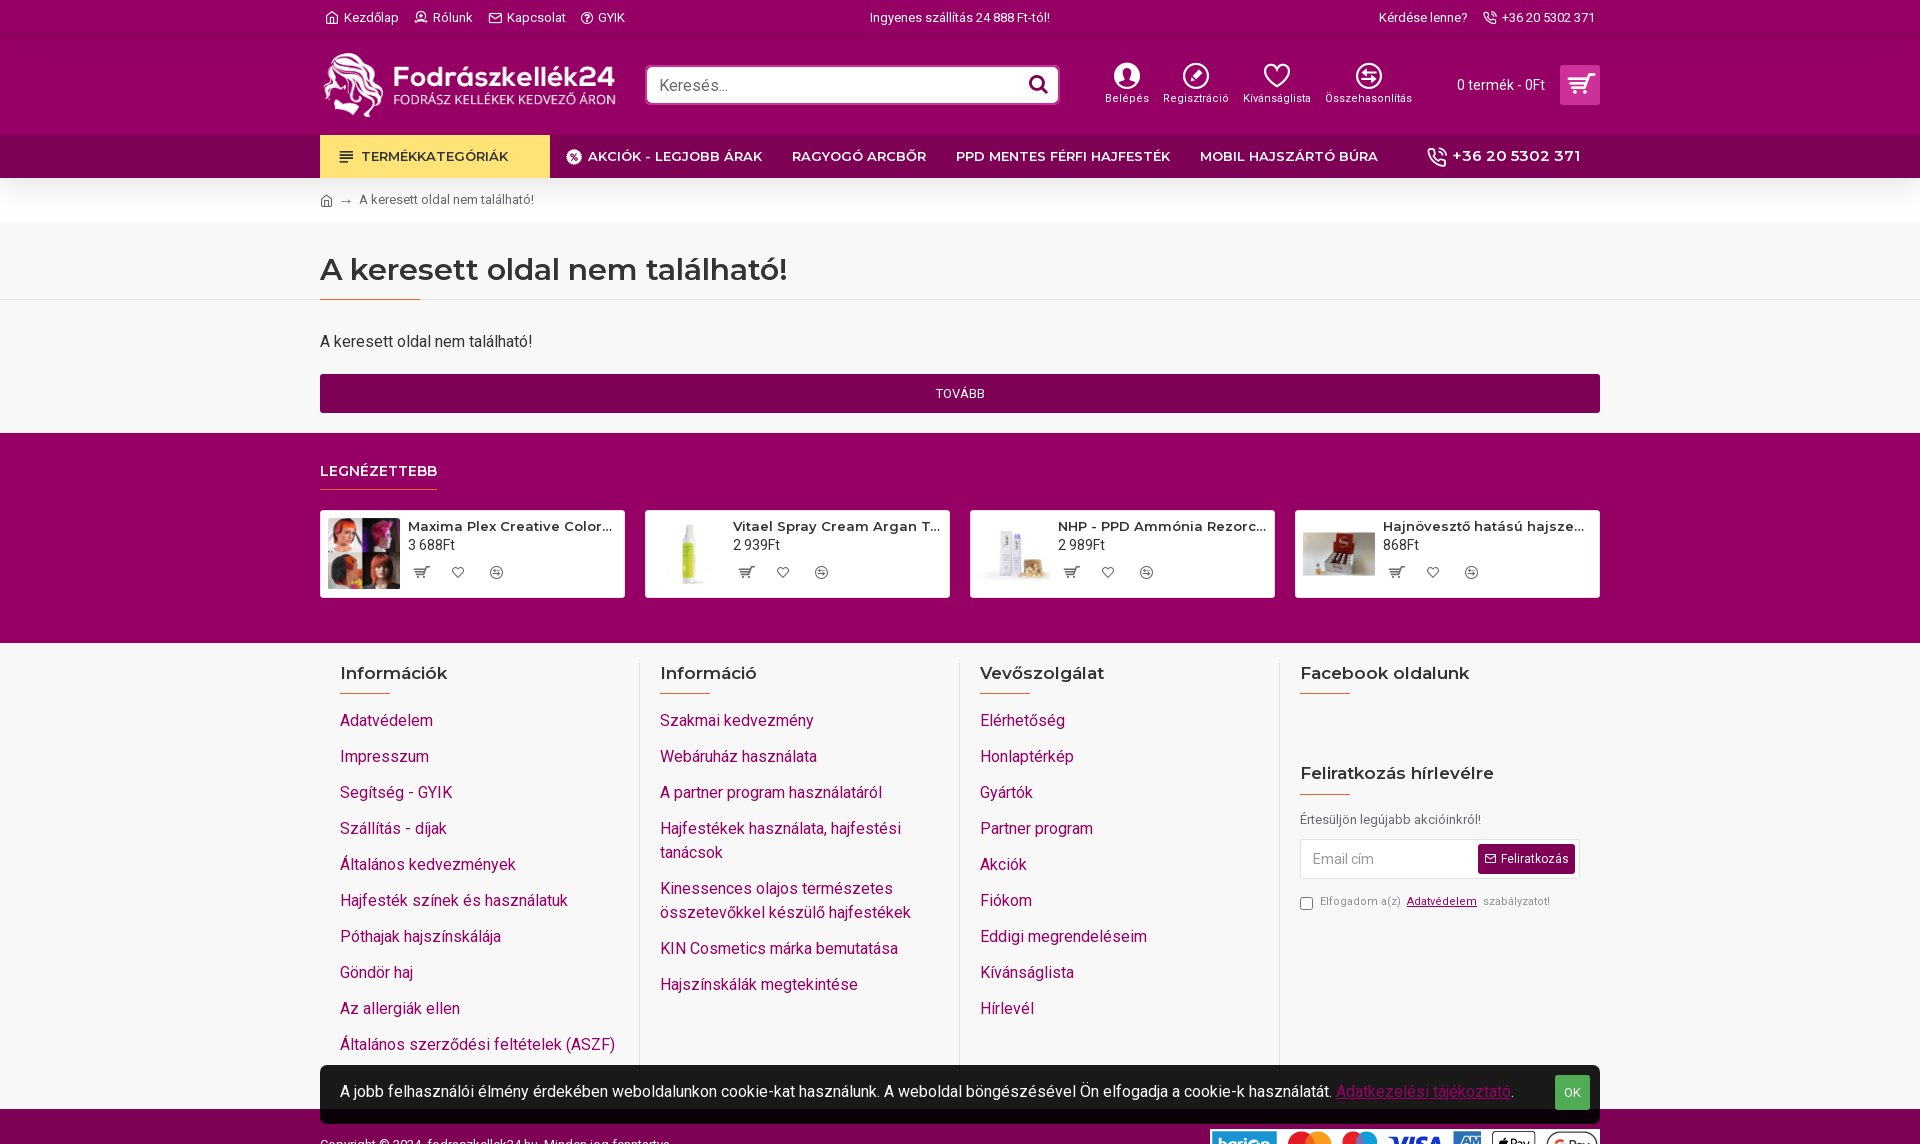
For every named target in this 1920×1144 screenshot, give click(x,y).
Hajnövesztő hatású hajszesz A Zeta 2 (1487, 526)
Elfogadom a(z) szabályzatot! (1425, 902)
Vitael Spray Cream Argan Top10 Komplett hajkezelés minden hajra (837, 526)
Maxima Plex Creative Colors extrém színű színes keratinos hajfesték (512, 526)
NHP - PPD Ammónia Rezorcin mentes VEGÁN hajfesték (1162, 526)
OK (1572, 1092)
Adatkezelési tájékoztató (1423, 1091)
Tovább (960, 393)
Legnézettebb (378, 471)
